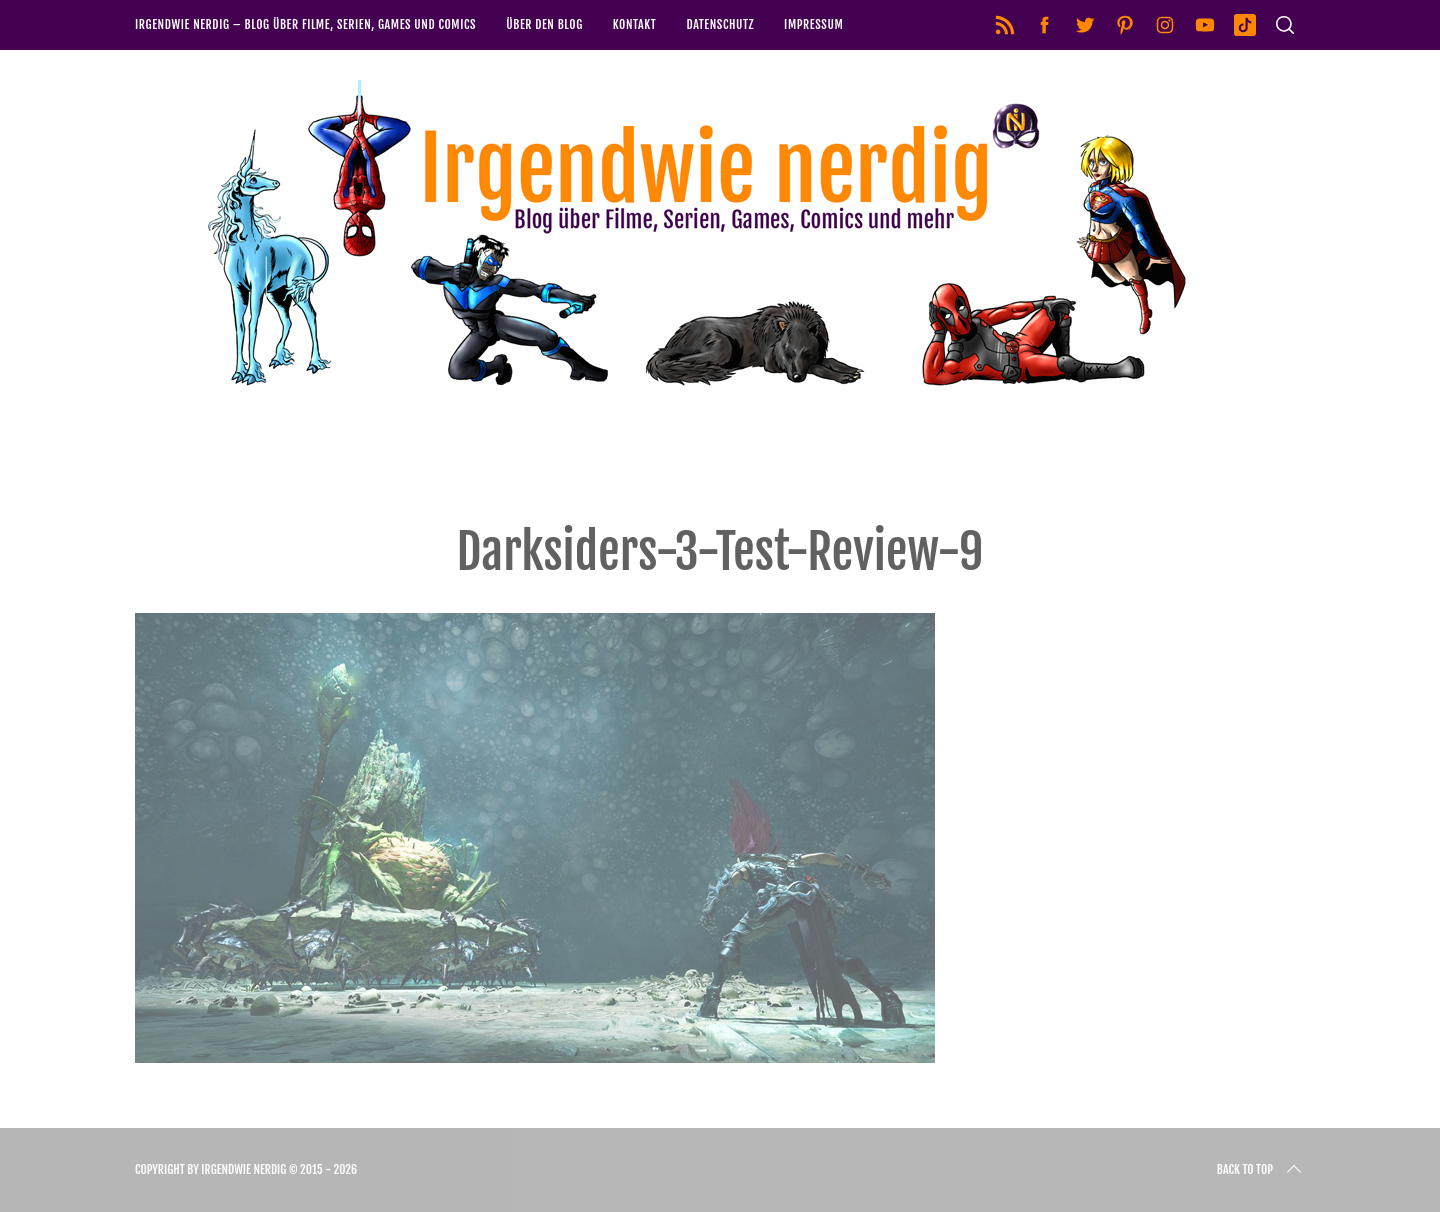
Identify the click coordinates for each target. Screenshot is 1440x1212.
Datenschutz (720, 24)
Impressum (813, 24)
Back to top (1261, 1170)
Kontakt (635, 24)
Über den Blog (544, 24)
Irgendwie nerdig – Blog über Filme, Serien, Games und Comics (305, 24)
